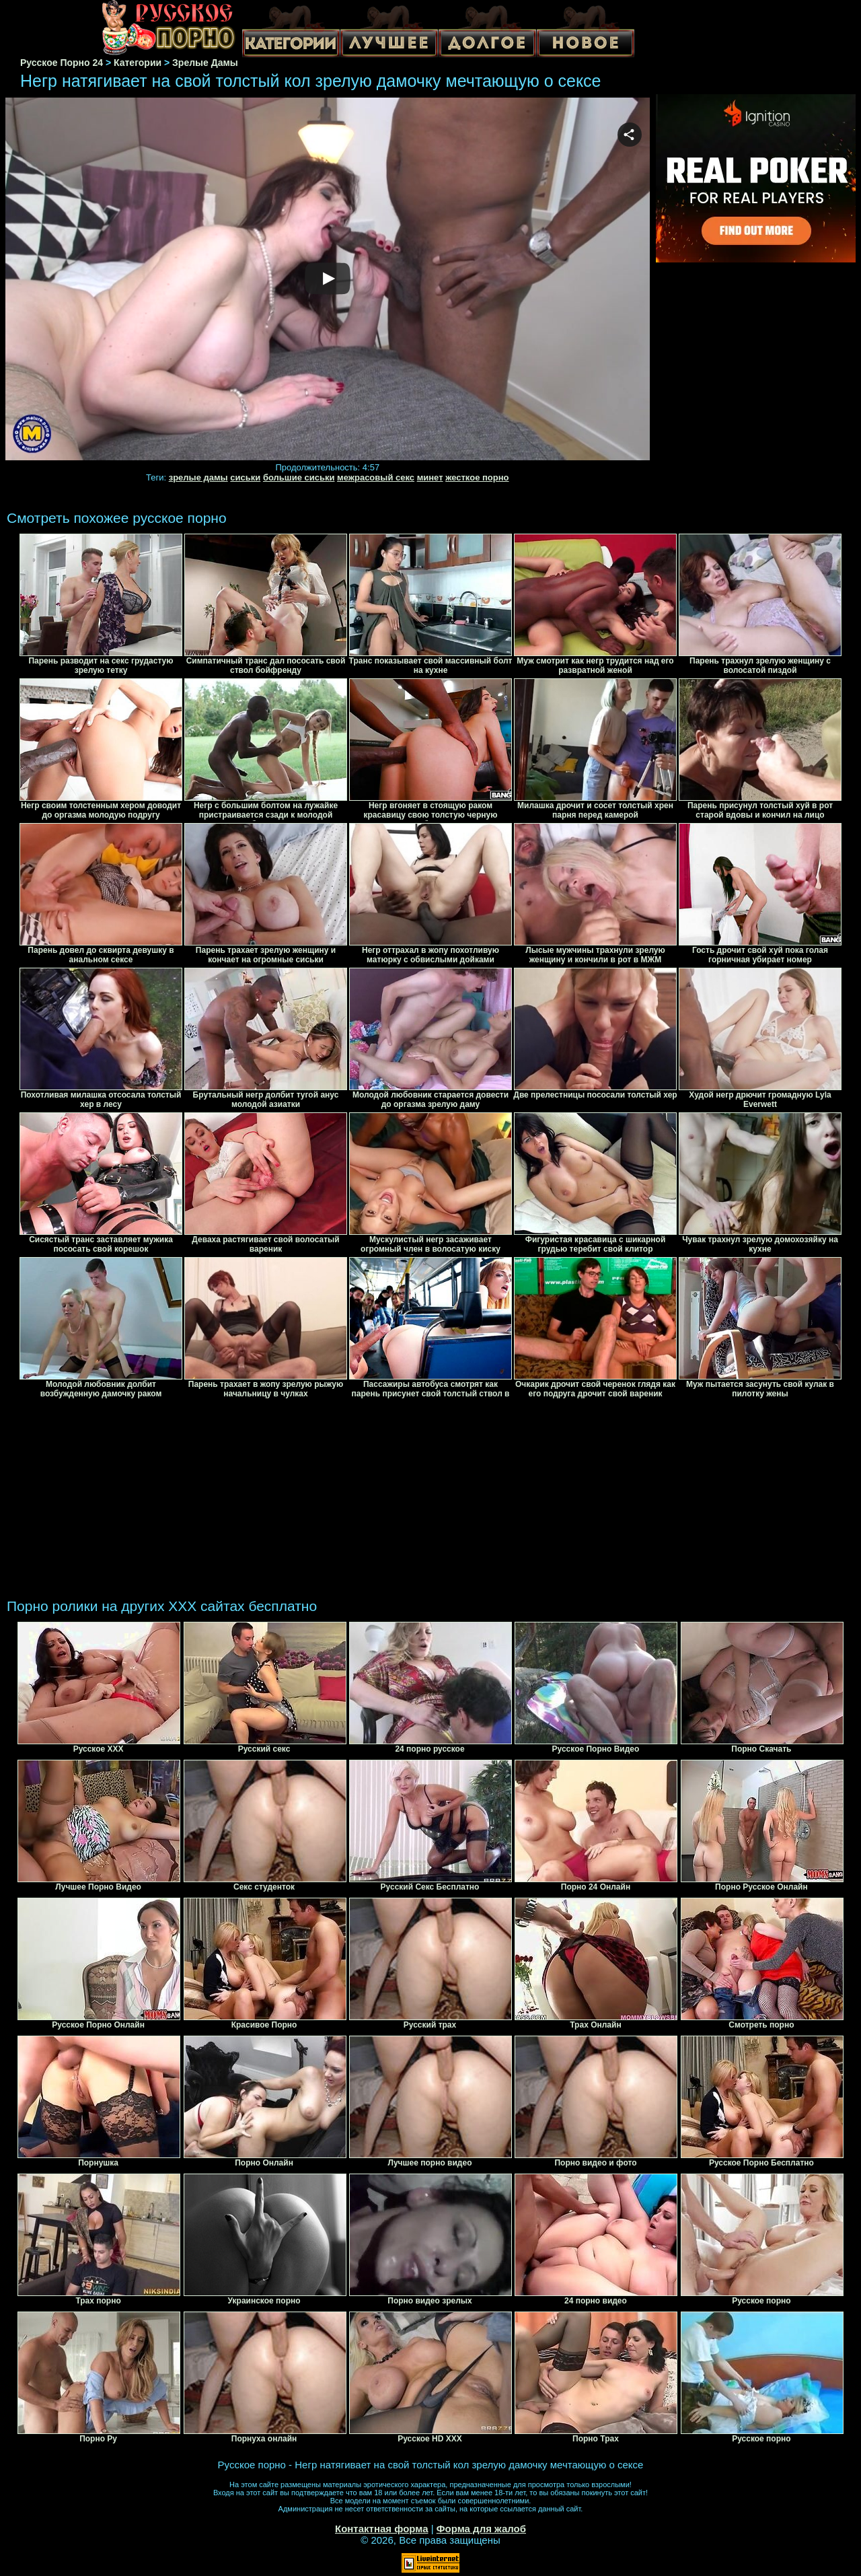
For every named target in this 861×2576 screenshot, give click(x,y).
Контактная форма (381, 2528)
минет (430, 477)
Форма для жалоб (481, 2528)
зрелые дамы (198, 477)
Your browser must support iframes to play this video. (327, 280)
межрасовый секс (375, 477)
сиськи (245, 477)
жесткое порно (477, 477)
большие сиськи (299, 477)
